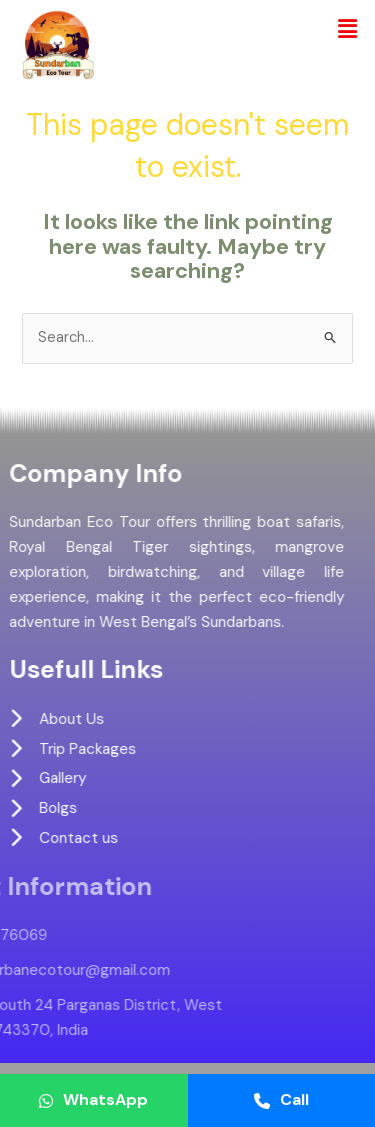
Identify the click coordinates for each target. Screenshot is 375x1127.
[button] (348, 29)
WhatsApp (93, 1099)
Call (281, 1099)
